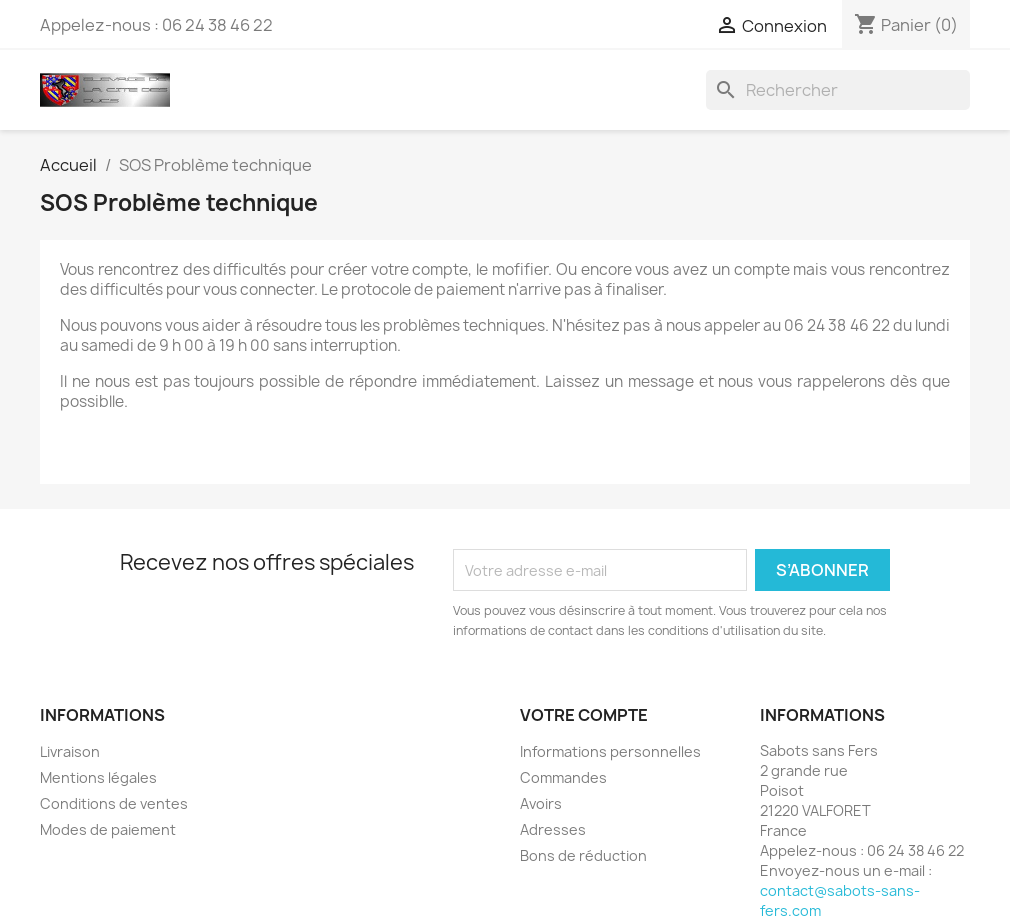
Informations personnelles (610, 751)
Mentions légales (98, 777)
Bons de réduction (583, 855)
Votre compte (584, 715)
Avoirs (541, 803)
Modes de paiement (108, 829)
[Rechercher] (838, 90)
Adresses (553, 829)
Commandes (563, 777)
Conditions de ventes (114, 803)
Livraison (70, 751)
